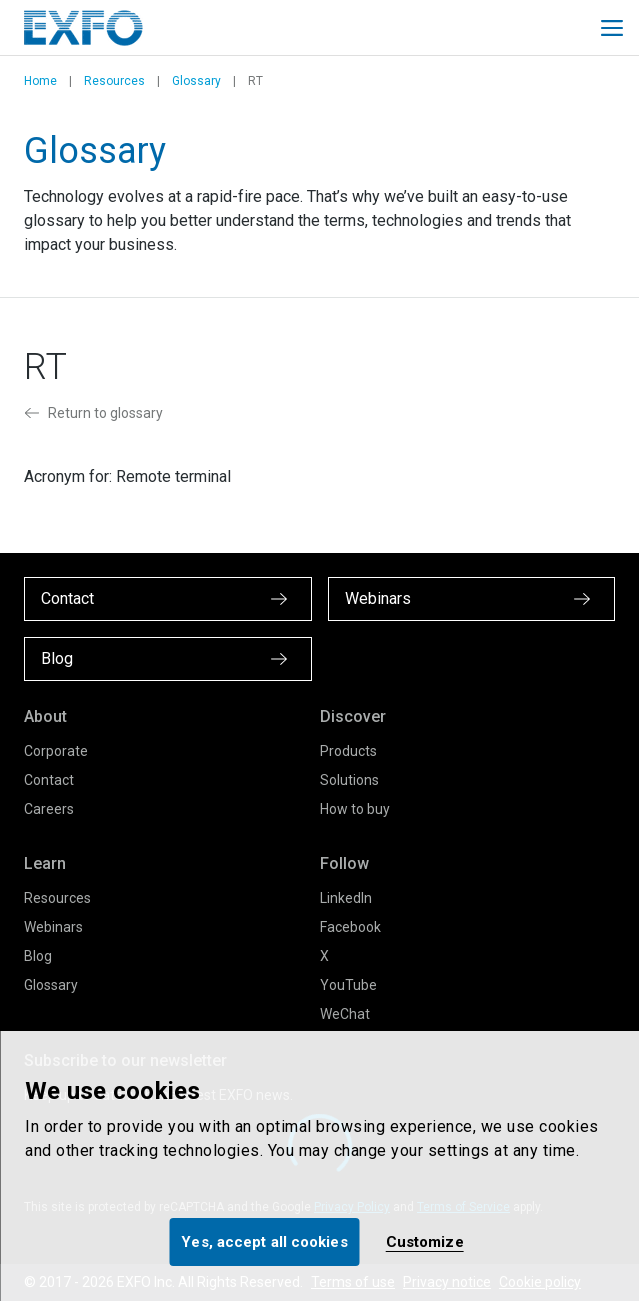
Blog (38, 956)
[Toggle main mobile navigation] (612, 28)
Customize (425, 1242)
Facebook (350, 927)
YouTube (348, 985)
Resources (114, 81)
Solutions (349, 780)
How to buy (355, 809)
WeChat (345, 1014)
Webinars (53, 927)
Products (348, 751)
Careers (49, 809)
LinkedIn (346, 898)
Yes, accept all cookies (264, 1242)
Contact (49, 780)
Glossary (196, 81)
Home (40, 81)
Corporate (56, 751)
